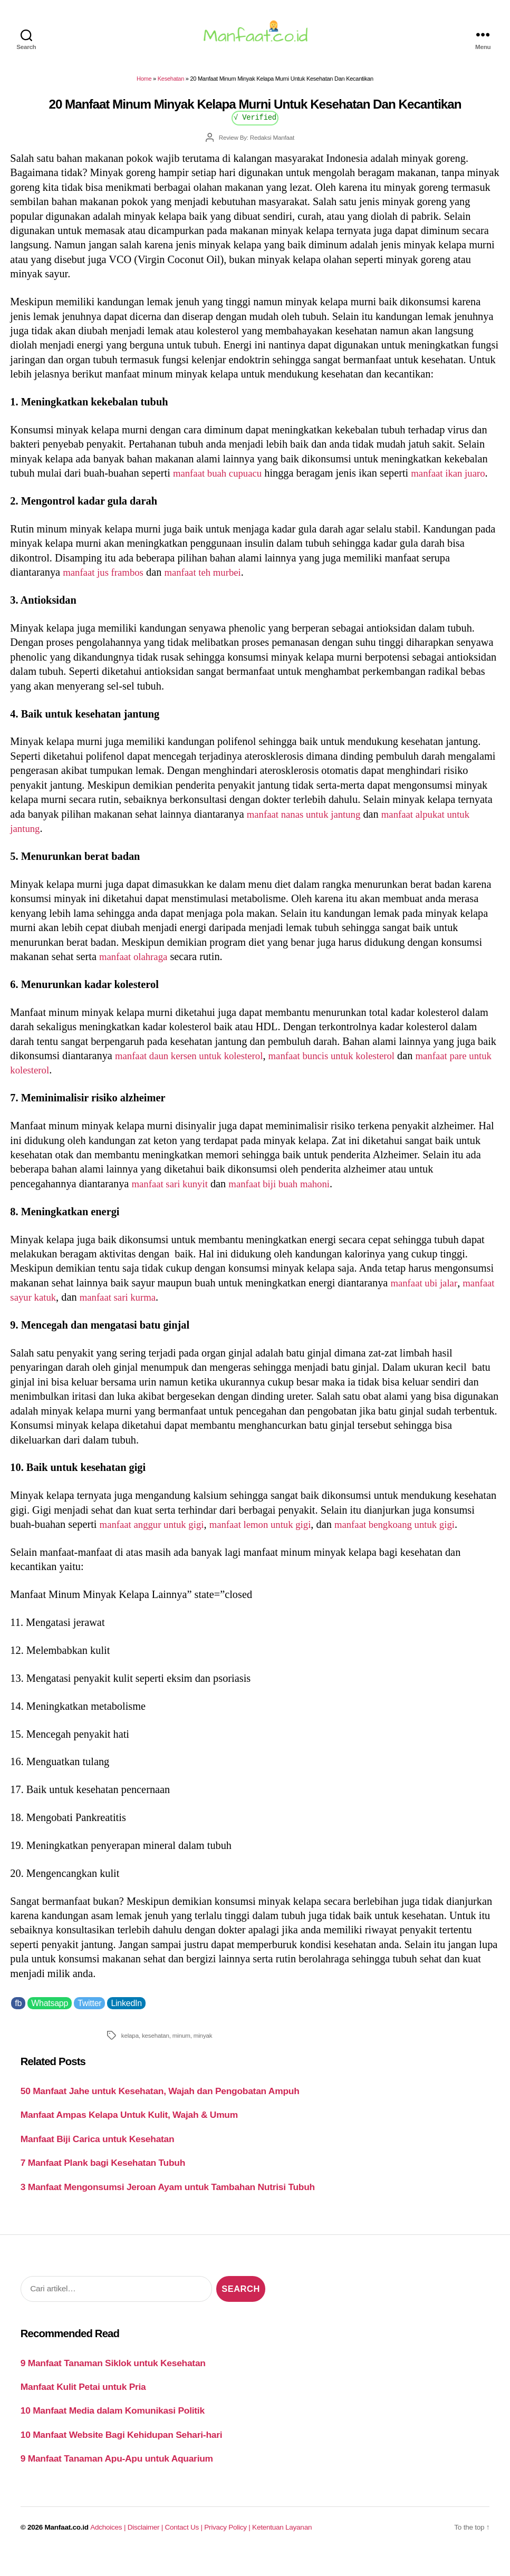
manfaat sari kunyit (172, 1204)
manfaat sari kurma (162, 1318)
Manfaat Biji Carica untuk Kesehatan (98, 2159)
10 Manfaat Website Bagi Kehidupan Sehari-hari (122, 2455)
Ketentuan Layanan (282, 2548)
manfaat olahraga (136, 977)
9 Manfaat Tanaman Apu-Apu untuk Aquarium (117, 2479)
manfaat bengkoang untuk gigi (417, 1545)
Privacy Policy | (228, 2548)
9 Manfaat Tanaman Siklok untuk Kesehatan (113, 2383)
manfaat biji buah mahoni (290, 1204)
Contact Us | (185, 2548)
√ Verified (255, 123)
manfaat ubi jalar (426, 1303)
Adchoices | (108, 2548)
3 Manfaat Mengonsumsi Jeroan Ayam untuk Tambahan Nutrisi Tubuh (168, 2207)
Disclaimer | (146, 2548)
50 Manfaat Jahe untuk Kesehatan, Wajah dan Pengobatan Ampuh (160, 2111)
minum (181, 2055)
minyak (203, 2055)
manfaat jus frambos (106, 593)
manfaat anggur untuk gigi (156, 1545)
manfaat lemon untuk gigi (273, 1545)
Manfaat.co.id (67, 2548)
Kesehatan (171, 85)
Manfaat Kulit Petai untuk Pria (83, 2407)
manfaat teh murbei (213, 593)
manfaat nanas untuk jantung (308, 834)
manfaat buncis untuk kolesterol (349, 1076)
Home (144, 85)
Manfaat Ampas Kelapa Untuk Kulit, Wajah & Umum (129, 2135)
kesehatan (155, 2055)
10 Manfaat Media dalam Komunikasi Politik (113, 2431)
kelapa (130, 2055)
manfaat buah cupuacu (221, 479)
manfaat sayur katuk (53, 1318)
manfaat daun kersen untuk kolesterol (195, 1076)
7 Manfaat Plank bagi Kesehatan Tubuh (103, 2183)
